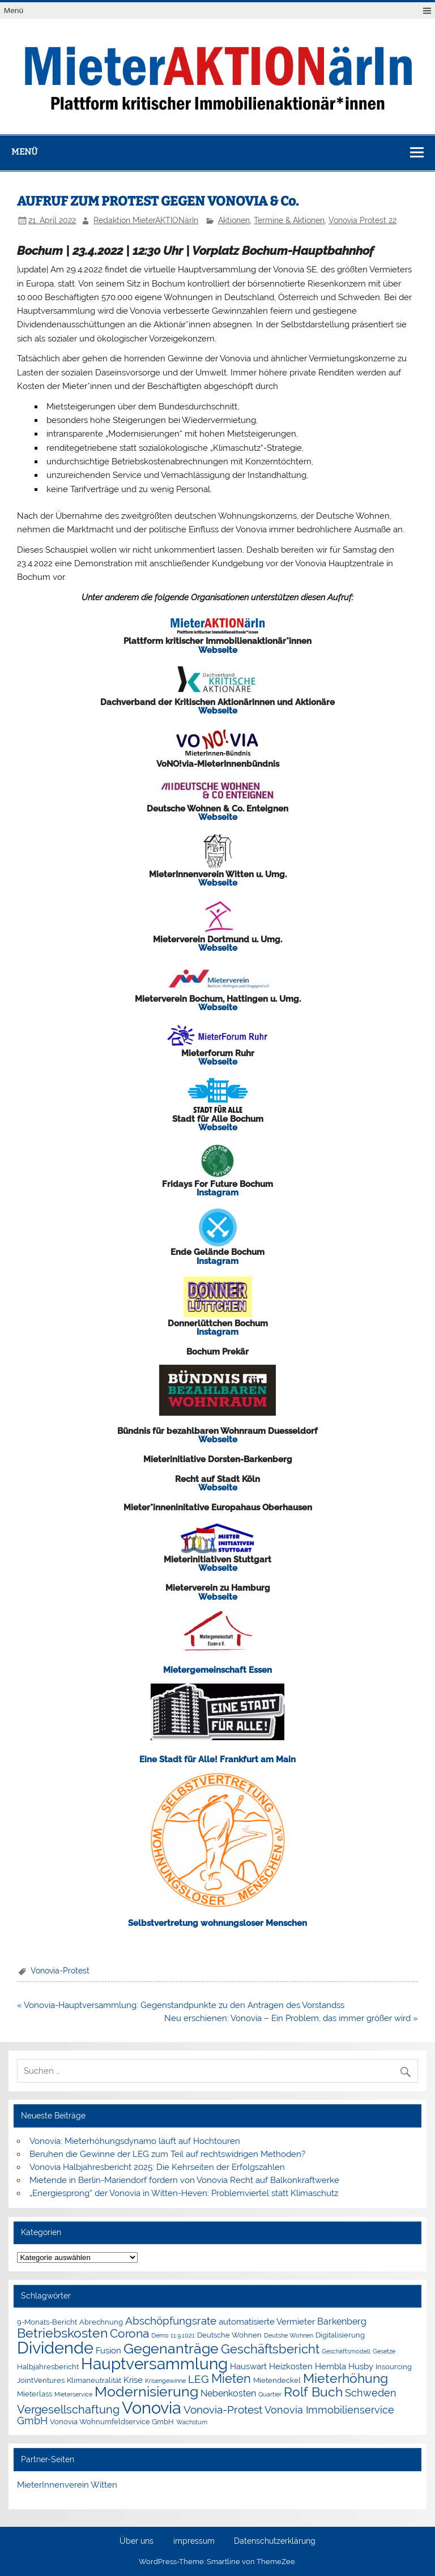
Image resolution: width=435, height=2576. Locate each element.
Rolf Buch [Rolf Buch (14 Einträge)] (313, 2391)
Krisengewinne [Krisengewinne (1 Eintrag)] (165, 2380)
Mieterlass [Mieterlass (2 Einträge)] (34, 2394)
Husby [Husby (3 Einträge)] (360, 2366)
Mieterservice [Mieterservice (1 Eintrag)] (73, 2394)
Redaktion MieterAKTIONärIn (145, 220)
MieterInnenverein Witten (67, 2485)
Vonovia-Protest (60, 1970)
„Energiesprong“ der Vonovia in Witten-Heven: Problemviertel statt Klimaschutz (183, 2193)
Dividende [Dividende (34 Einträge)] (55, 2347)
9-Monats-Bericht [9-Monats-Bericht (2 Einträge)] (47, 2322)
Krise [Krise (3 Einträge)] (133, 2380)
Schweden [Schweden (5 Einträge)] (370, 2393)
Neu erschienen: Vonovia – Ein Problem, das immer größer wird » (291, 2018)
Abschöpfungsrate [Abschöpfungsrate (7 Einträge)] (170, 2320)
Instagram (217, 1192)
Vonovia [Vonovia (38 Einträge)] (151, 2407)
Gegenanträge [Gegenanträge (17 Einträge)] (171, 2348)
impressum (194, 2541)
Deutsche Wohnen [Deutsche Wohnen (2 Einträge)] (229, 2335)
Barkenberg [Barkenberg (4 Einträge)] (341, 2321)
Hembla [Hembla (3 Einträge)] (330, 2366)
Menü (13, 10)
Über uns (136, 2541)
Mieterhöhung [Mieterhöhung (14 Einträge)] (345, 2378)
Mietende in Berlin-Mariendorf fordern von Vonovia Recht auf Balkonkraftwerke (184, 2180)
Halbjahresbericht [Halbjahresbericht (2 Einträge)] (48, 2367)
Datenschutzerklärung (274, 2541)
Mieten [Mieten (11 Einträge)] (231, 2378)
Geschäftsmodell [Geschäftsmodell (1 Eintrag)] (346, 2351)
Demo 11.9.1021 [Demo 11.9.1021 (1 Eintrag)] (173, 2335)
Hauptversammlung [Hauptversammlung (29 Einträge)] (154, 2364)
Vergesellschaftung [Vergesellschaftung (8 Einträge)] (68, 2409)
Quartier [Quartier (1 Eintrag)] (270, 2394)
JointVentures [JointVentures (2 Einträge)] (41, 2380)
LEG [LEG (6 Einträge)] (198, 2379)
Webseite (217, 650)
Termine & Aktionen (289, 220)
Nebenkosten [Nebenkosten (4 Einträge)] (228, 2393)
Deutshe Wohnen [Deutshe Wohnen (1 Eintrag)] (288, 2335)
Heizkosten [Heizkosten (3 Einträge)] (291, 2366)
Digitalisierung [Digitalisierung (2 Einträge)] (340, 2335)
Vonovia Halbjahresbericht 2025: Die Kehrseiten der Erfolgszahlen (158, 2167)
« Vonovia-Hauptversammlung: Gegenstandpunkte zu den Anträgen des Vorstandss (180, 2005)
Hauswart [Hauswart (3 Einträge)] (248, 2366)
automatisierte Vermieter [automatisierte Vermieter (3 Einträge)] (267, 2322)
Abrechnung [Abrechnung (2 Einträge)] (101, 2322)
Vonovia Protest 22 (362, 220)
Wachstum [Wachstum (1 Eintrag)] (191, 2422)
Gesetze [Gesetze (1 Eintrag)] (384, 2351)
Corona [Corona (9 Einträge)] (129, 2333)
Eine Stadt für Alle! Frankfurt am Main (217, 1759)
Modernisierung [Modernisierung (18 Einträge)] (146, 2391)
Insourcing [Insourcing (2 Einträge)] (394, 2367)
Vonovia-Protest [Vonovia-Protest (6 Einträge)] (223, 2409)
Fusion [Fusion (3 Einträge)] (108, 2351)
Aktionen (234, 220)
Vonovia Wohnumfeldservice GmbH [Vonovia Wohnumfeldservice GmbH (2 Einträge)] (112, 2421)
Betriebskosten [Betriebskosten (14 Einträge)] (62, 2332)
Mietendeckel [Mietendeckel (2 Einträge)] (277, 2380)
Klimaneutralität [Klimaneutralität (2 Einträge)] (94, 2380)
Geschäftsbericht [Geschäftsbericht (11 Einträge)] (270, 2349)
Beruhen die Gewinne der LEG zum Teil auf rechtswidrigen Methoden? (167, 2154)
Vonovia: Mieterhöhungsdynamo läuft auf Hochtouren (135, 2141)
